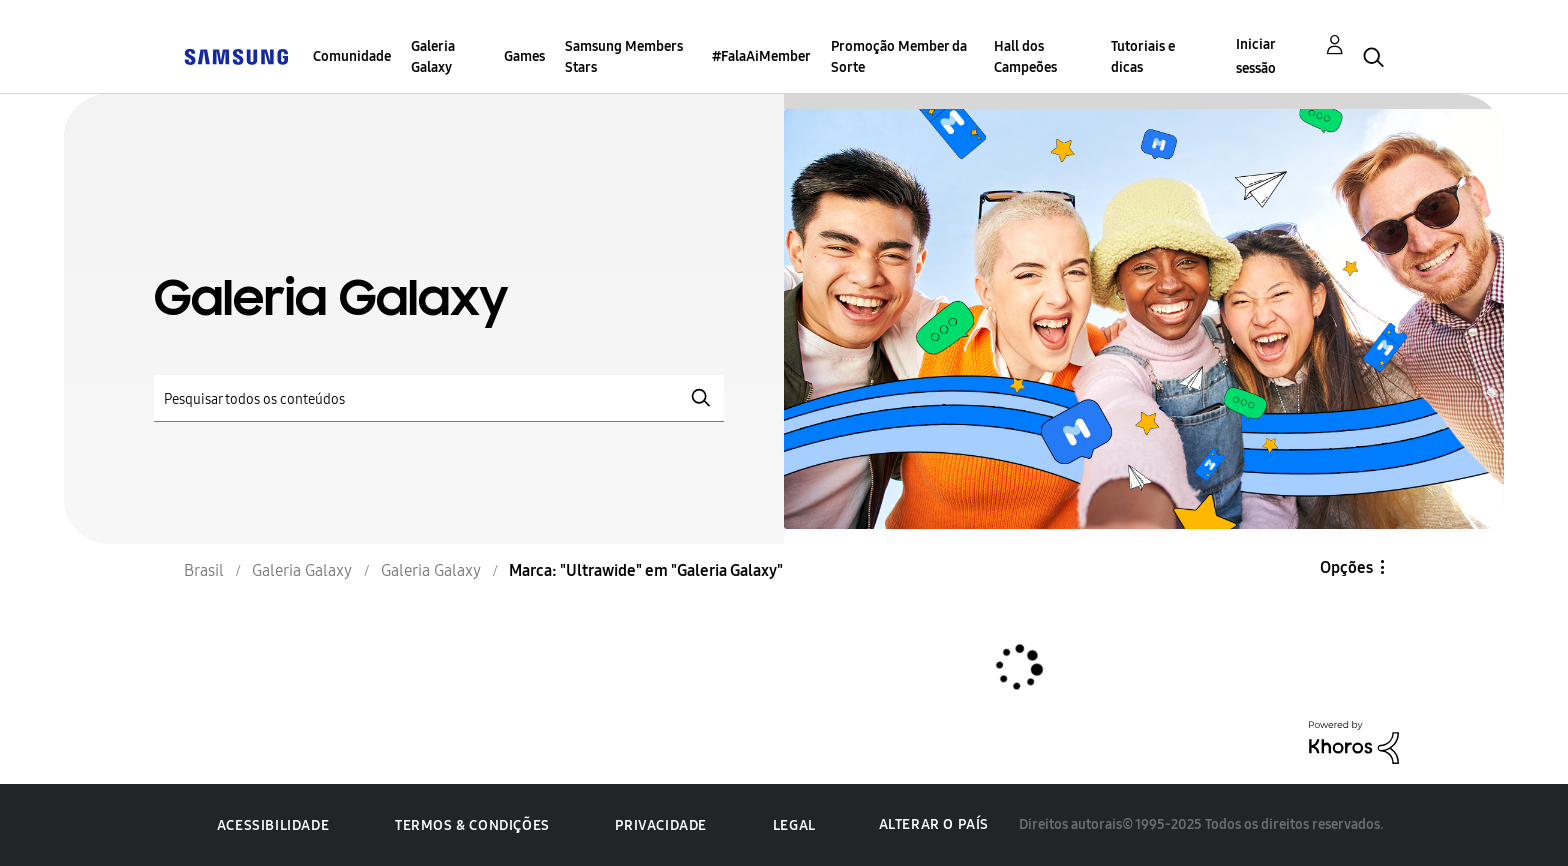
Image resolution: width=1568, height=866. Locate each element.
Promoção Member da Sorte (899, 57)
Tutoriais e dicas (1143, 57)
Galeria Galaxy (433, 57)
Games (524, 56)
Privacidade (661, 825)
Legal (794, 825)
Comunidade (352, 56)
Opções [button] (1346, 567)
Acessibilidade (273, 825)
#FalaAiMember (761, 56)
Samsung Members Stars (624, 57)
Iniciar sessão (1256, 56)
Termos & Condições (472, 825)
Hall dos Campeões (1025, 57)
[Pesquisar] (439, 398)
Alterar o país (934, 824)
